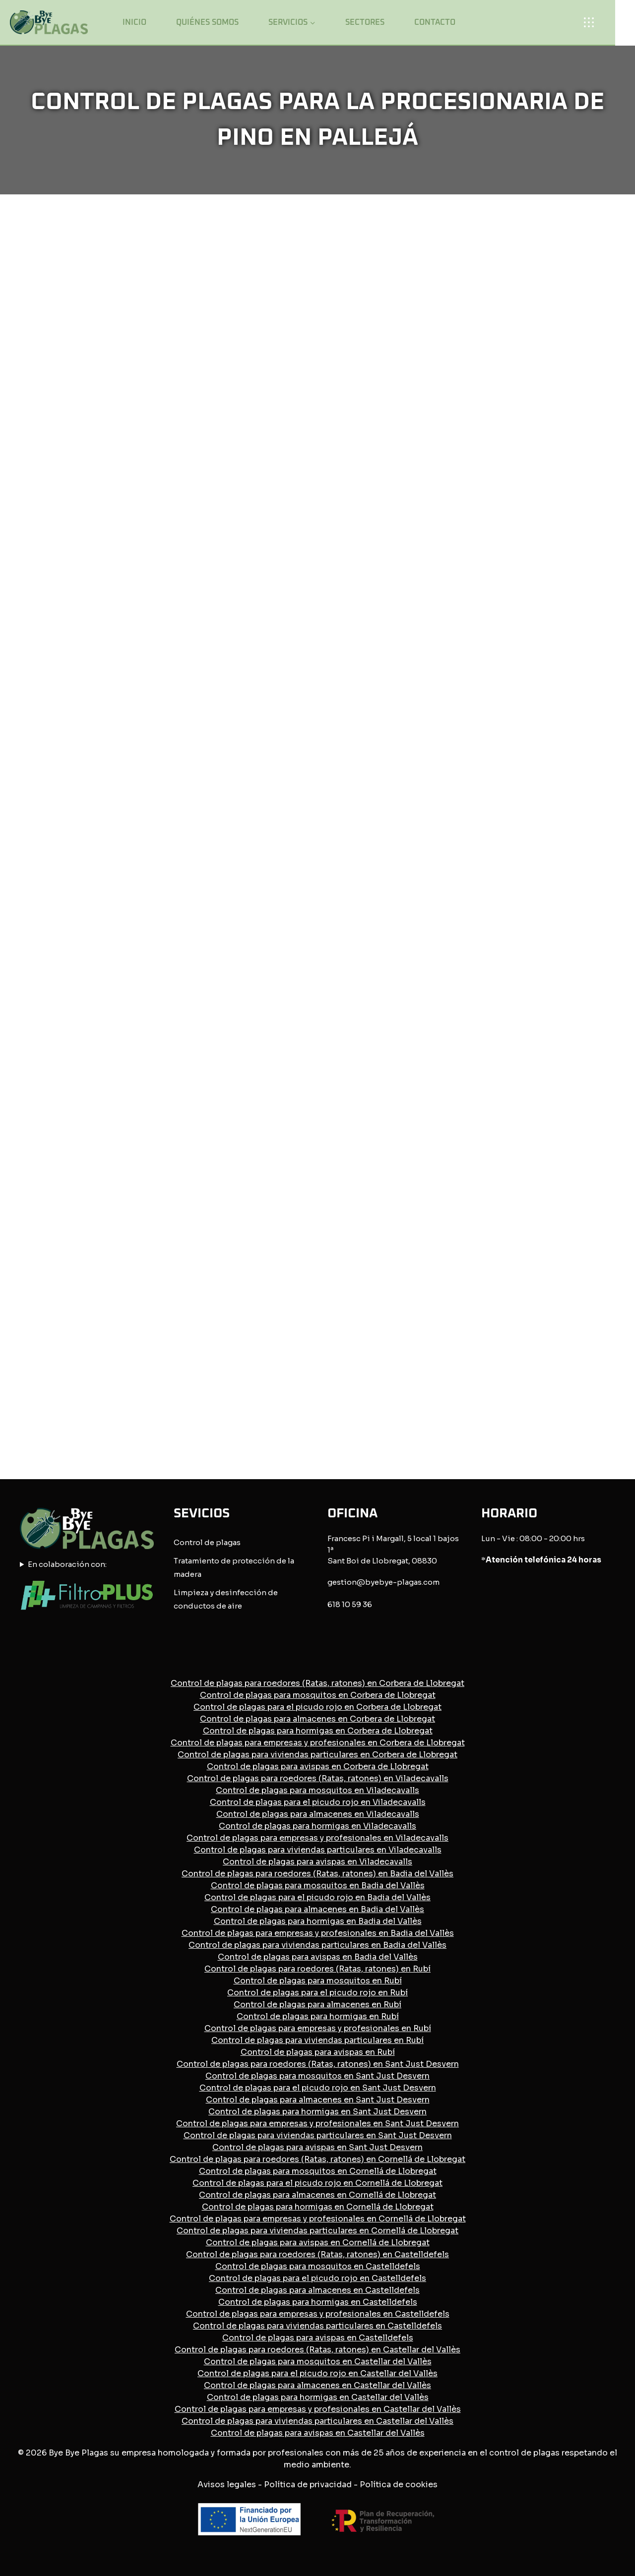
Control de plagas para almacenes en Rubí (317, 2004)
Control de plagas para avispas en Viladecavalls (317, 1862)
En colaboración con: (67, 1564)
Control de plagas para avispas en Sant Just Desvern (317, 2147)
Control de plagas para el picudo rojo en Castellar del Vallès (317, 2373)
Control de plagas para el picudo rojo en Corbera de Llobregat (317, 1707)
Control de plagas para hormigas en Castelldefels (317, 2302)
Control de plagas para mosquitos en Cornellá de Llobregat (318, 2171)
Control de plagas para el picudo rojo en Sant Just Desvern (317, 2088)
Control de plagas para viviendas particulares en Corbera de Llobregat (317, 1754)
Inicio (134, 22)
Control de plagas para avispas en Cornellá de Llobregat (318, 2242)
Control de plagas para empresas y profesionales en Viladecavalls (317, 1838)
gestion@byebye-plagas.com (383, 1582)
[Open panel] (592, 22)
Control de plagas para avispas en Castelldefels (317, 2338)
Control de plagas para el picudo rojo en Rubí (317, 1992)
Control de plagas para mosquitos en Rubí (318, 1981)
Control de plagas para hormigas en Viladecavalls (317, 1826)
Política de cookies (399, 2484)
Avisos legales (226, 2484)
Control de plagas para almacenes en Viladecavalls (317, 1814)
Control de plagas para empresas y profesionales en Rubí (317, 2028)
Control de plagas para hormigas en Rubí (318, 2016)
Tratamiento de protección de (230, 1560)
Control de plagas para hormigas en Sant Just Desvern (317, 2111)
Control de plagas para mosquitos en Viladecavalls (317, 1790)
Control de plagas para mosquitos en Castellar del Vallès (318, 2361)
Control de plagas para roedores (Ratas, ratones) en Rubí (317, 1969)
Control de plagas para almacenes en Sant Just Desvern (318, 2100)
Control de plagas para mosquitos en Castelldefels (317, 2266)
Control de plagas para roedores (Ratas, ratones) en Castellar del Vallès (317, 2349)
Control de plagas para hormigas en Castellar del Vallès (318, 2397)
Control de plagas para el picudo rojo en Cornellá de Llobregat (317, 2183)
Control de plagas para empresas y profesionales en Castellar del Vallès (318, 2409)
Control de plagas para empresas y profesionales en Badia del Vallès (318, 1933)
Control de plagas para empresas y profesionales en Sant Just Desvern (317, 2123)
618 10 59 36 (349, 1604)
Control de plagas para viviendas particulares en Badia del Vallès (317, 1945)
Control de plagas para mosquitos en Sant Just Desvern (317, 2076)
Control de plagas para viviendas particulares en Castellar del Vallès (317, 2421)
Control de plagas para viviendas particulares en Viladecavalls (318, 1850)
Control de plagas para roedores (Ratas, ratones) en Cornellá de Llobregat (317, 2159)
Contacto (434, 22)
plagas (228, 1542)
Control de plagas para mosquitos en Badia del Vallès (318, 1885)
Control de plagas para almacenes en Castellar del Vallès (317, 2385)
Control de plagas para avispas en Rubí (318, 2052)
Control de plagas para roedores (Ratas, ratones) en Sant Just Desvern (318, 2064)
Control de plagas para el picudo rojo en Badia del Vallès (317, 1897)
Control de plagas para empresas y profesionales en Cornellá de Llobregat (318, 2219)
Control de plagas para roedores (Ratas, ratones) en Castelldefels (317, 2254)
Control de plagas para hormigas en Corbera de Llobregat (318, 1731)
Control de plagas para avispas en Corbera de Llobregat (318, 1766)
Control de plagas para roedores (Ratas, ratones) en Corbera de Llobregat (317, 1683)
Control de (195, 1542)
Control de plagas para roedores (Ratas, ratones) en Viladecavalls (317, 1778)
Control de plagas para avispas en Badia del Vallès (318, 1957)
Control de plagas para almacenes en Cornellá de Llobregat (317, 2195)
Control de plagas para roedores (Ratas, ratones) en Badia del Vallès (317, 1873)
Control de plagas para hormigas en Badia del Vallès (318, 1921)
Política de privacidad (308, 2484)
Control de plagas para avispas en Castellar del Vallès (318, 2433)
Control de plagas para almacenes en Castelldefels (317, 2290)
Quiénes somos (207, 22)
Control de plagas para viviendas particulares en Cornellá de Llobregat (317, 2230)
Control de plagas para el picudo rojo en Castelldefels (317, 2278)
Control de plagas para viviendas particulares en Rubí (317, 2040)
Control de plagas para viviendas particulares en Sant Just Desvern (318, 2135)
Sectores (364, 22)
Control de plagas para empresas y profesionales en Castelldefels (317, 2314)
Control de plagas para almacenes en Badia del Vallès (317, 1909)
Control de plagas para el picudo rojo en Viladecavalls (318, 1802)
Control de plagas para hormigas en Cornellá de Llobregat (318, 2207)
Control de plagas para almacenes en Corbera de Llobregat (317, 1719)
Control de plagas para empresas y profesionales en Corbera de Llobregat (318, 1742)
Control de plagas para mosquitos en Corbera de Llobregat (318, 1695)
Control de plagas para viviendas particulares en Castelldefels (317, 2326)
